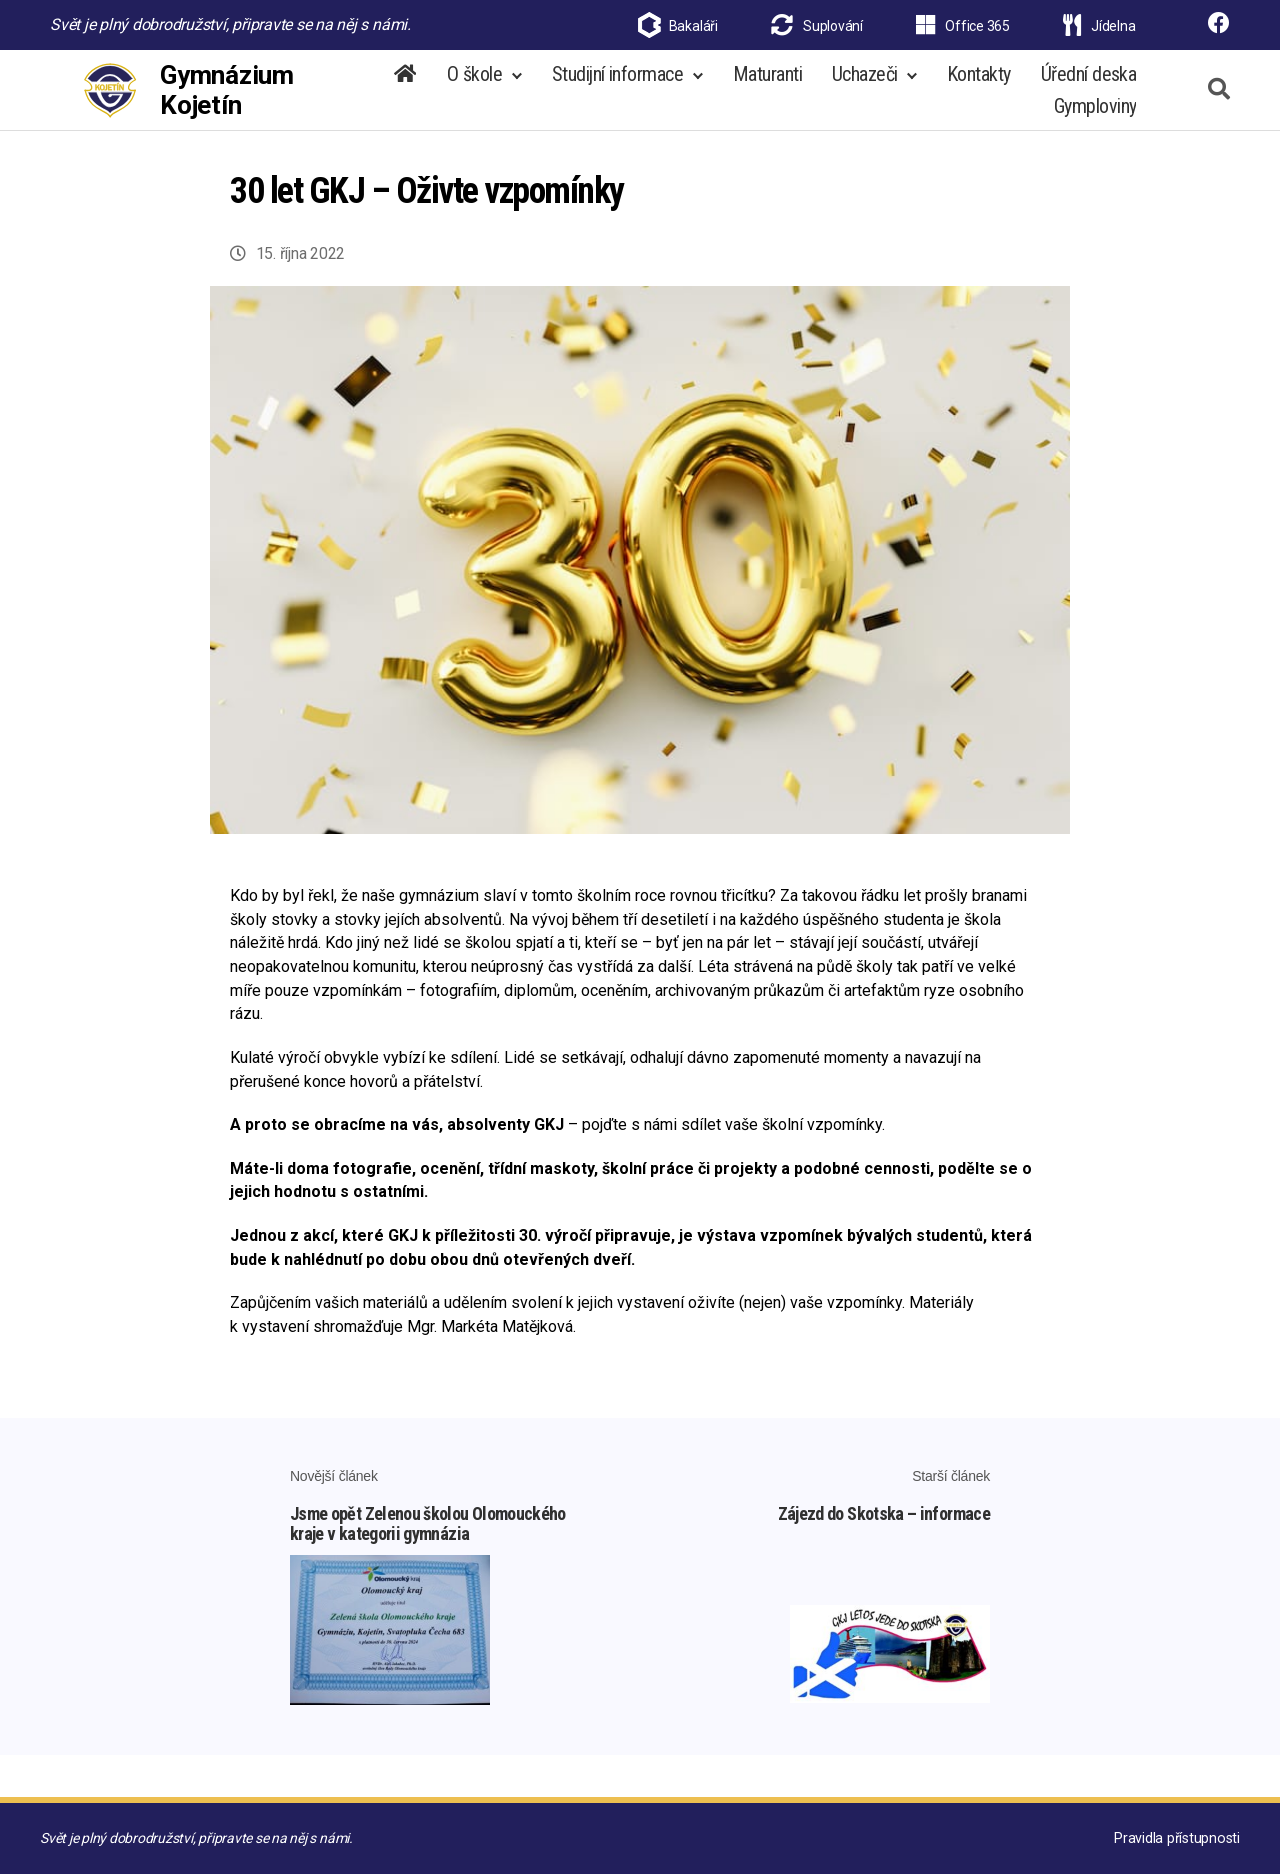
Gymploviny (1095, 116)
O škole (474, 84)
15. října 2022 (300, 273)
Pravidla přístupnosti (1178, 1838)
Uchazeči (865, 84)
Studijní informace (617, 84)
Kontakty (979, 84)
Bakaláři (693, 26)
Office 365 (963, 26)
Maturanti (767, 84)
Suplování (817, 26)
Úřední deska (1088, 84)
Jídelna (1099, 26)
